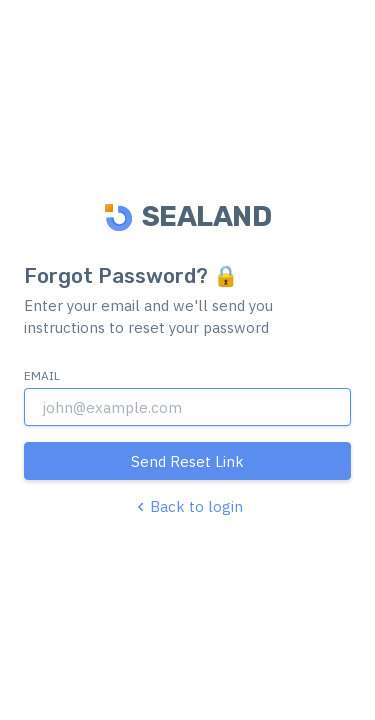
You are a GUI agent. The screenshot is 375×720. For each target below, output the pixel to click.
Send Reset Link (187, 461)
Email (42, 375)
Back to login (187, 506)
